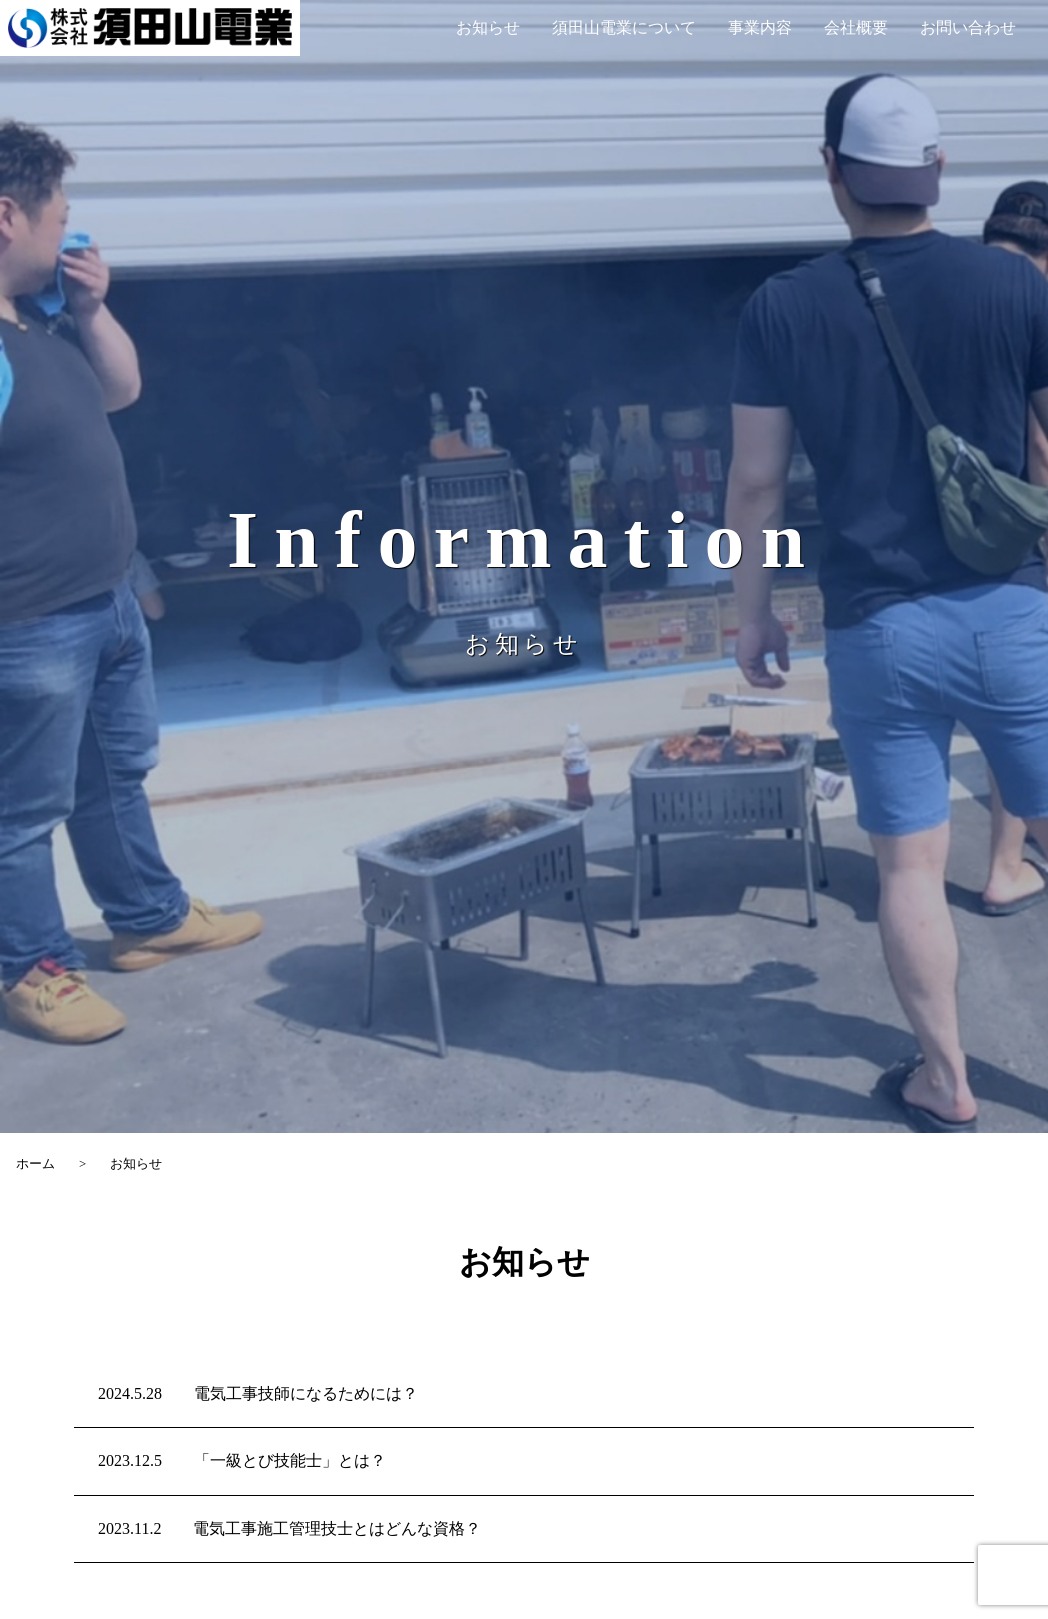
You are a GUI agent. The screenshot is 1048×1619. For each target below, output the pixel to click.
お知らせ (488, 27)
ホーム (35, 1164)
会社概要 (856, 27)
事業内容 (760, 27)
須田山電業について (624, 27)
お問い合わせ (968, 27)
